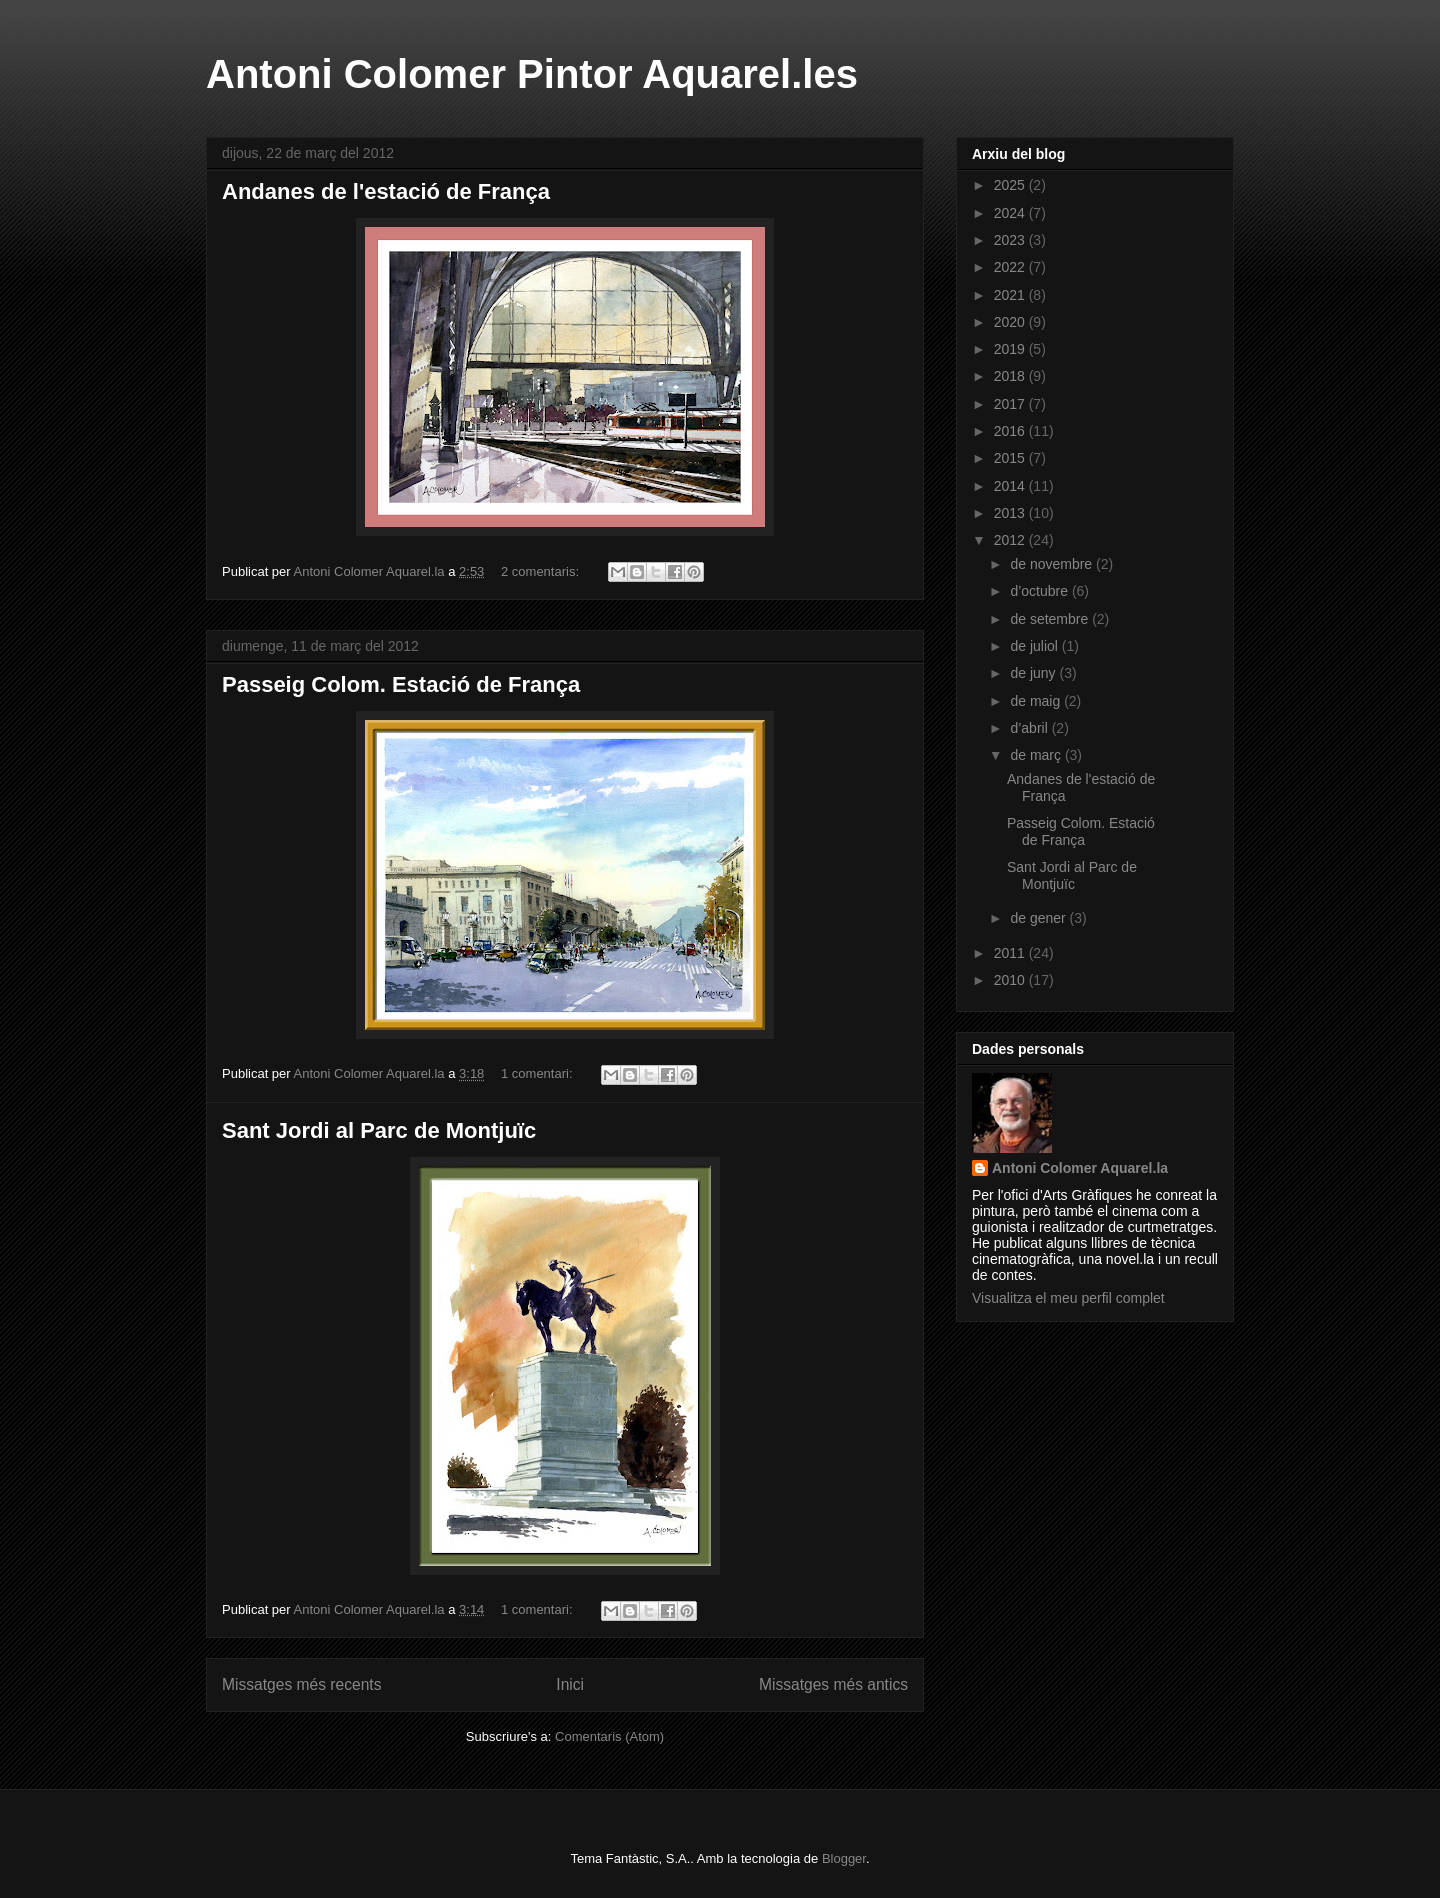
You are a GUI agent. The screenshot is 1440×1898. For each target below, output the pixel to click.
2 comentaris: (542, 571)
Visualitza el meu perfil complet (1068, 1298)
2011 (1011, 953)
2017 (1011, 404)
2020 (1011, 322)
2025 (1011, 185)
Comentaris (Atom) (609, 1736)
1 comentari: (538, 1073)
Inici (570, 1684)
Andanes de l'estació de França (386, 191)
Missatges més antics (833, 1684)
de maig (1037, 701)
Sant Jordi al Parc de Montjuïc (379, 1130)
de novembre (1053, 564)
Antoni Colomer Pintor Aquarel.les (532, 74)
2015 (1011, 458)
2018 (1011, 376)
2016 (1011, 431)
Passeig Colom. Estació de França (401, 684)
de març (1037, 755)
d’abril (1030, 728)
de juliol (1035, 646)
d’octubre (1040, 591)
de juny (1034, 673)
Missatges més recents (301, 1684)
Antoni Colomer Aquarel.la (1080, 1168)
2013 (1011, 513)
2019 (1011, 349)
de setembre (1051, 619)
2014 (1011, 486)
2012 (1011, 540)
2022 (1011, 267)
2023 (1011, 240)
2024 (1011, 213)
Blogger (844, 1858)
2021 (1011, 295)
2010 (1011, 980)
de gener (1039, 918)
